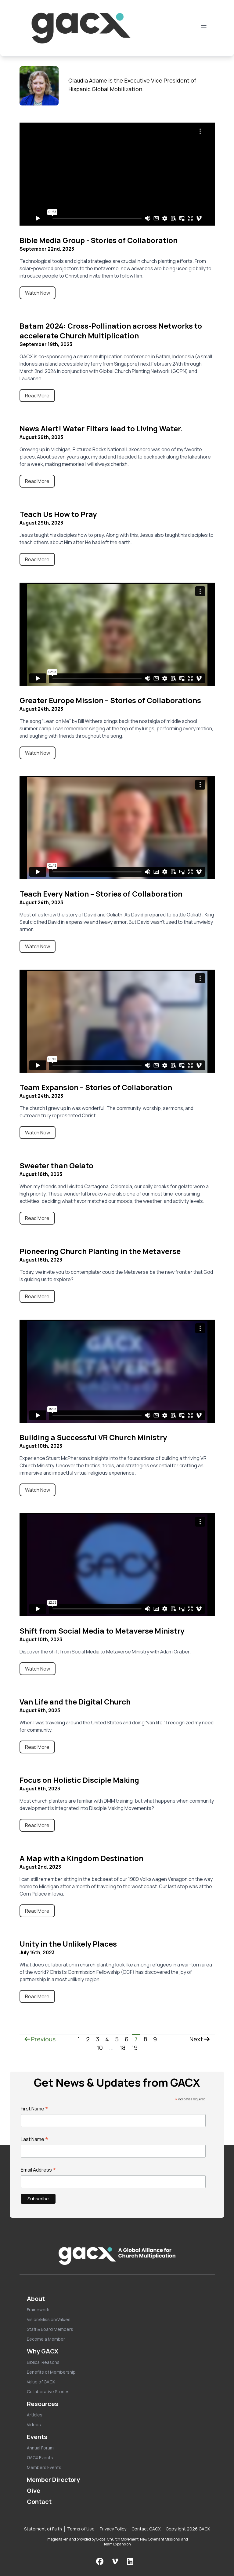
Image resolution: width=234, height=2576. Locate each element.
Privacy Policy (113, 2529)
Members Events (44, 2467)
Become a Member (46, 2339)
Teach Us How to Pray (58, 514)
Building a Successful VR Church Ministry (93, 1437)
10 (100, 2047)
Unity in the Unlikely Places (68, 1944)
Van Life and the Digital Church (75, 1702)
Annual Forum (40, 2448)
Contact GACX (145, 2529)
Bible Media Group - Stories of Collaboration (99, 240)
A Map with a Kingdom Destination (81, 1858)
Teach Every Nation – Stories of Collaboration (101, 894)
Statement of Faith (43, 2529)
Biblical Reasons (43, 2362)
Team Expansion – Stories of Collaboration (96, 1087)
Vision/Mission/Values (48, 2319)
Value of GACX (41, 2382)
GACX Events (40, 2457)
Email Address (38, 2169)
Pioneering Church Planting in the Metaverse (100, 1251)
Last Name (35, 2139)
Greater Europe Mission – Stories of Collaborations (110, 700)
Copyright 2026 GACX (188, 2529)
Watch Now (37, 292)
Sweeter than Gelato (56, 1165)
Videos (34, 2424)
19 (134, 2047)
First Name (35, 2108)
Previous (40, 2039)
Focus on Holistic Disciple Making (79, 1780)
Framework (38, 2310)
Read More (37, 395)
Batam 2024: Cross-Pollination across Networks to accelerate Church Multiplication (111, 331)
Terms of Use (81, 2529)
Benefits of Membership (51, 2372)
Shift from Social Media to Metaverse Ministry (102, 1631)
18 (122, 2047)
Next (199, 2039)
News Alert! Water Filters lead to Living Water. (101, 428)
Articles (34, 2415)
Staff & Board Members (50, 2329)
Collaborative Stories (48, 2391)
